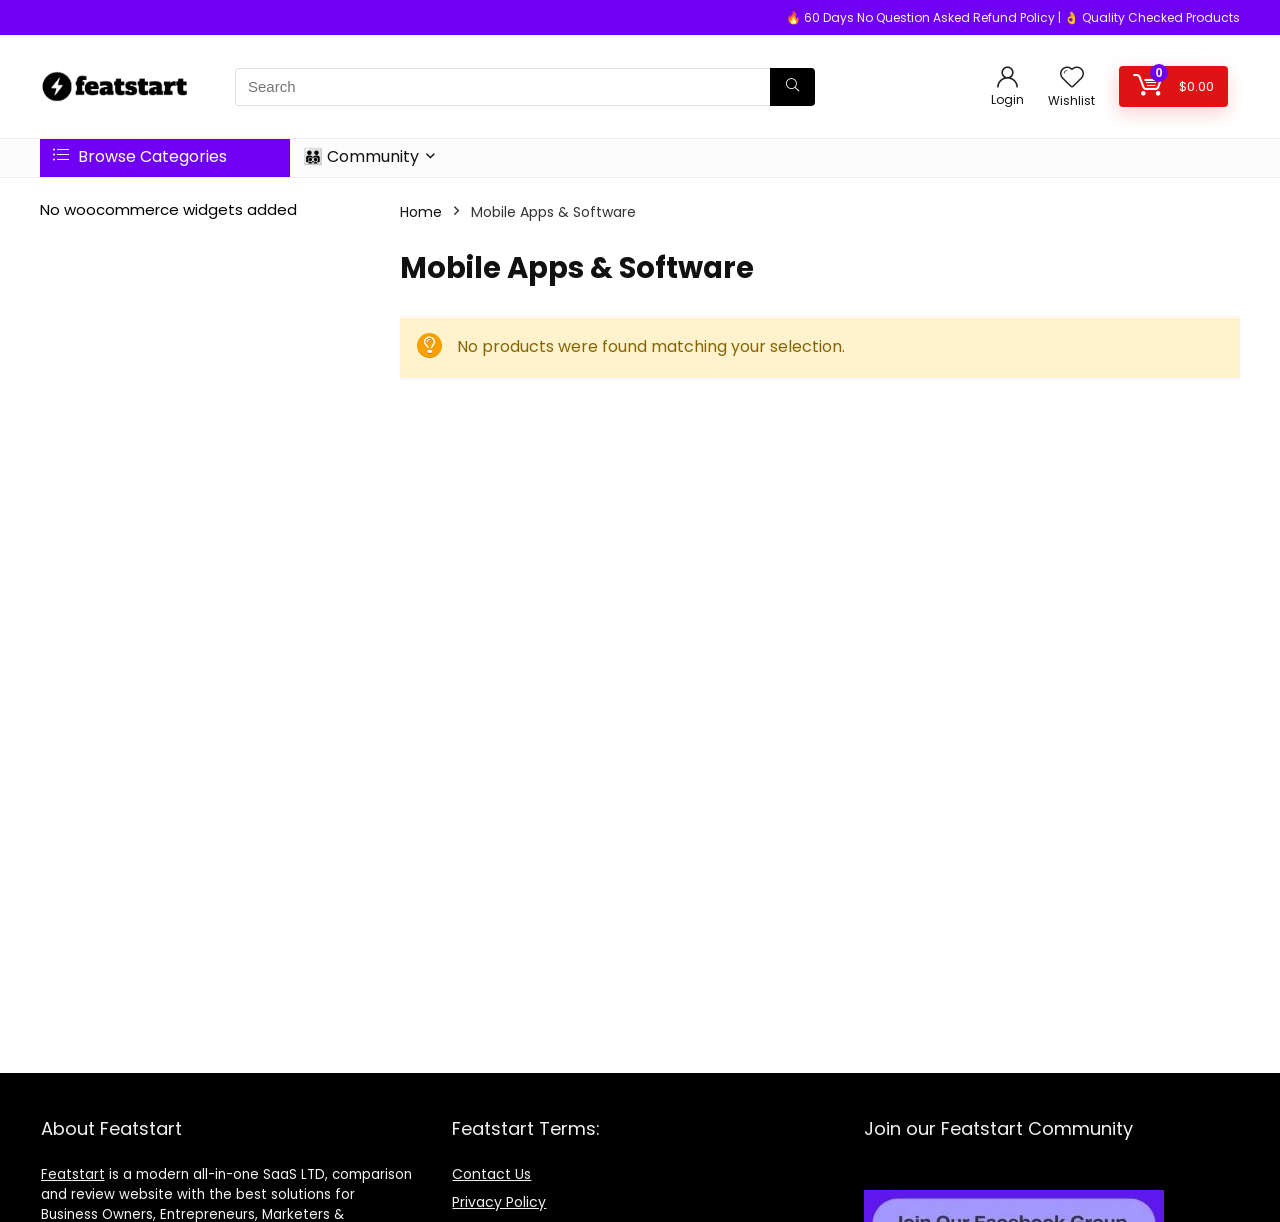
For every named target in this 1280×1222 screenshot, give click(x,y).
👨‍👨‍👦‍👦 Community (361, 156)
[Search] (792, 87)
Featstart (73, 1174)
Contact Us (491, 1174)
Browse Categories (140, 156)
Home (421, 212)
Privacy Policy (499, 1202)
